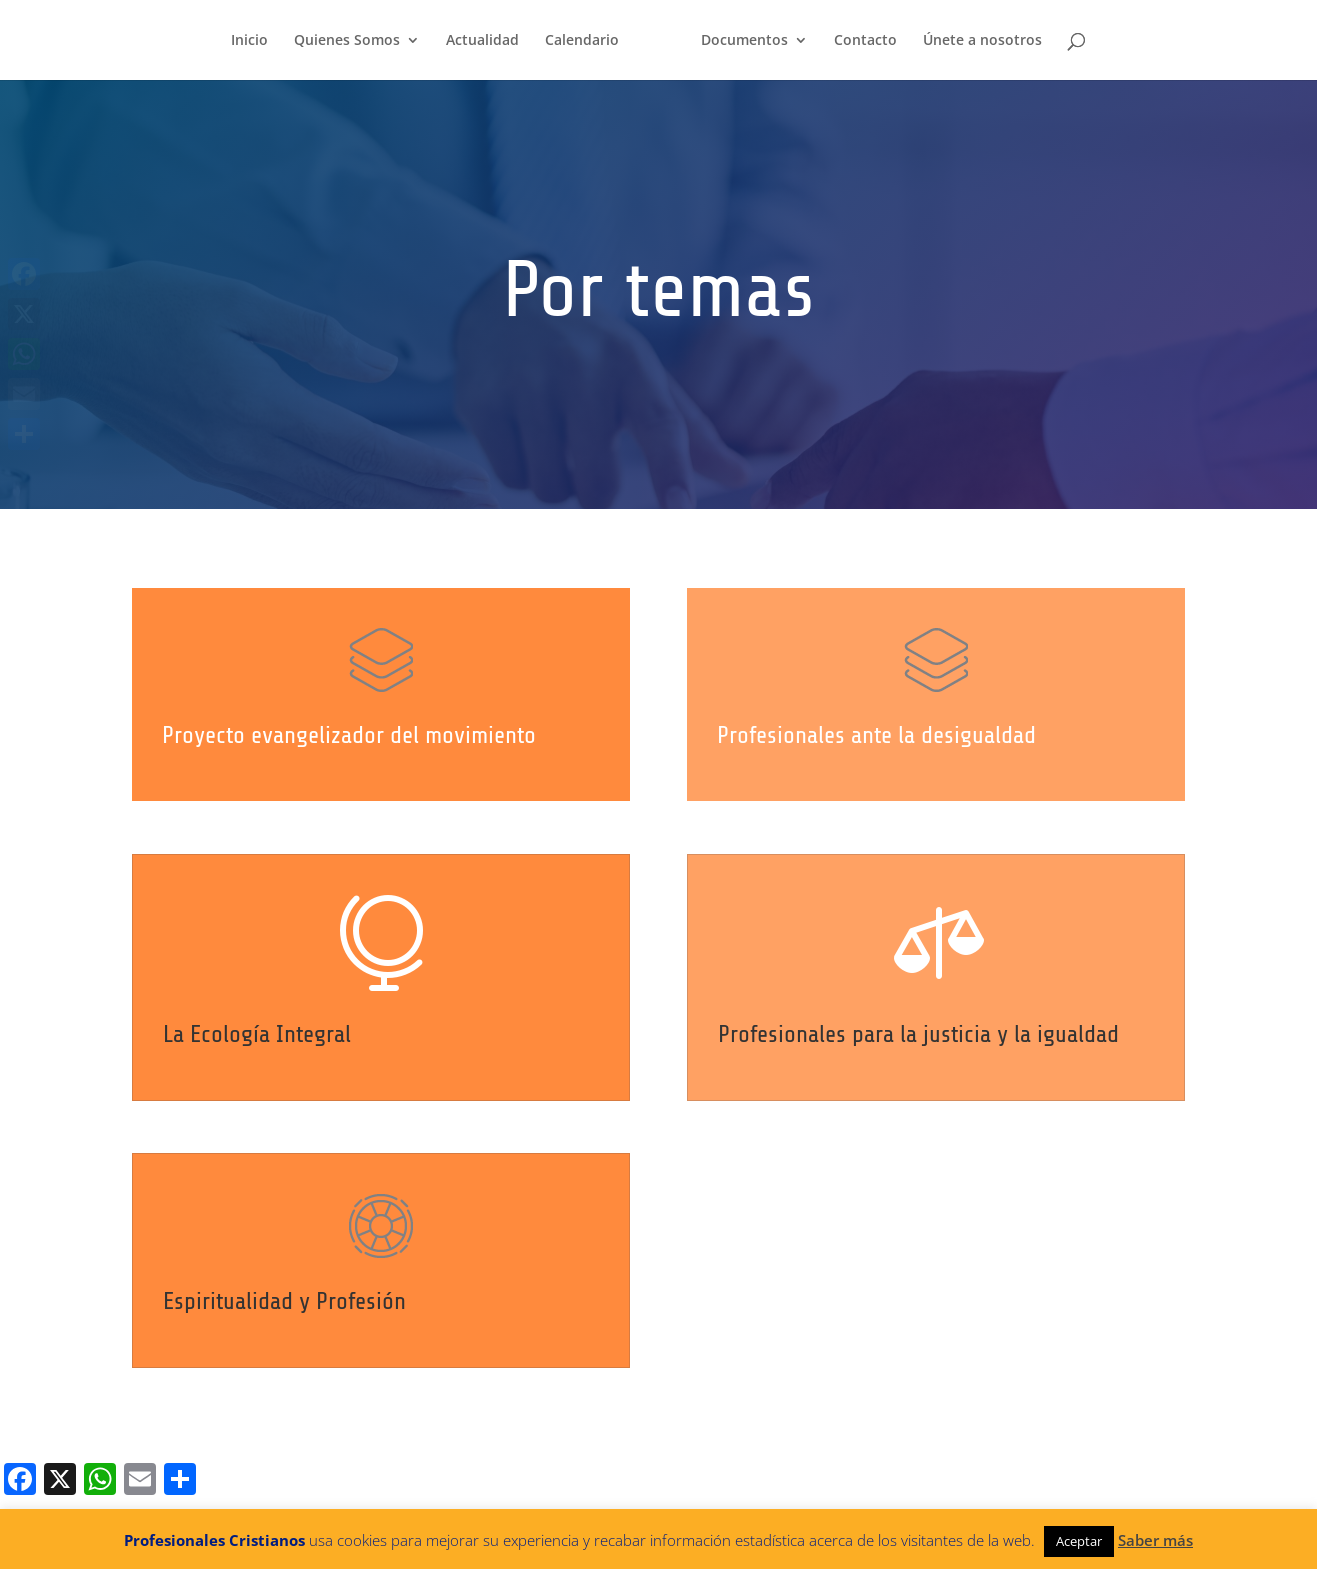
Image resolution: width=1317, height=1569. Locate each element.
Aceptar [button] (1079, 1541)
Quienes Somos (347, 41)
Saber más (1155, 1540)
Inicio (249, 41)
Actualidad (482, 41)
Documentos (744, 41)
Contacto (865, 41)
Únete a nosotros (982, 41)
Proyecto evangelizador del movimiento (350, 735)
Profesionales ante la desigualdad (882, 736)
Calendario (582, 41)
